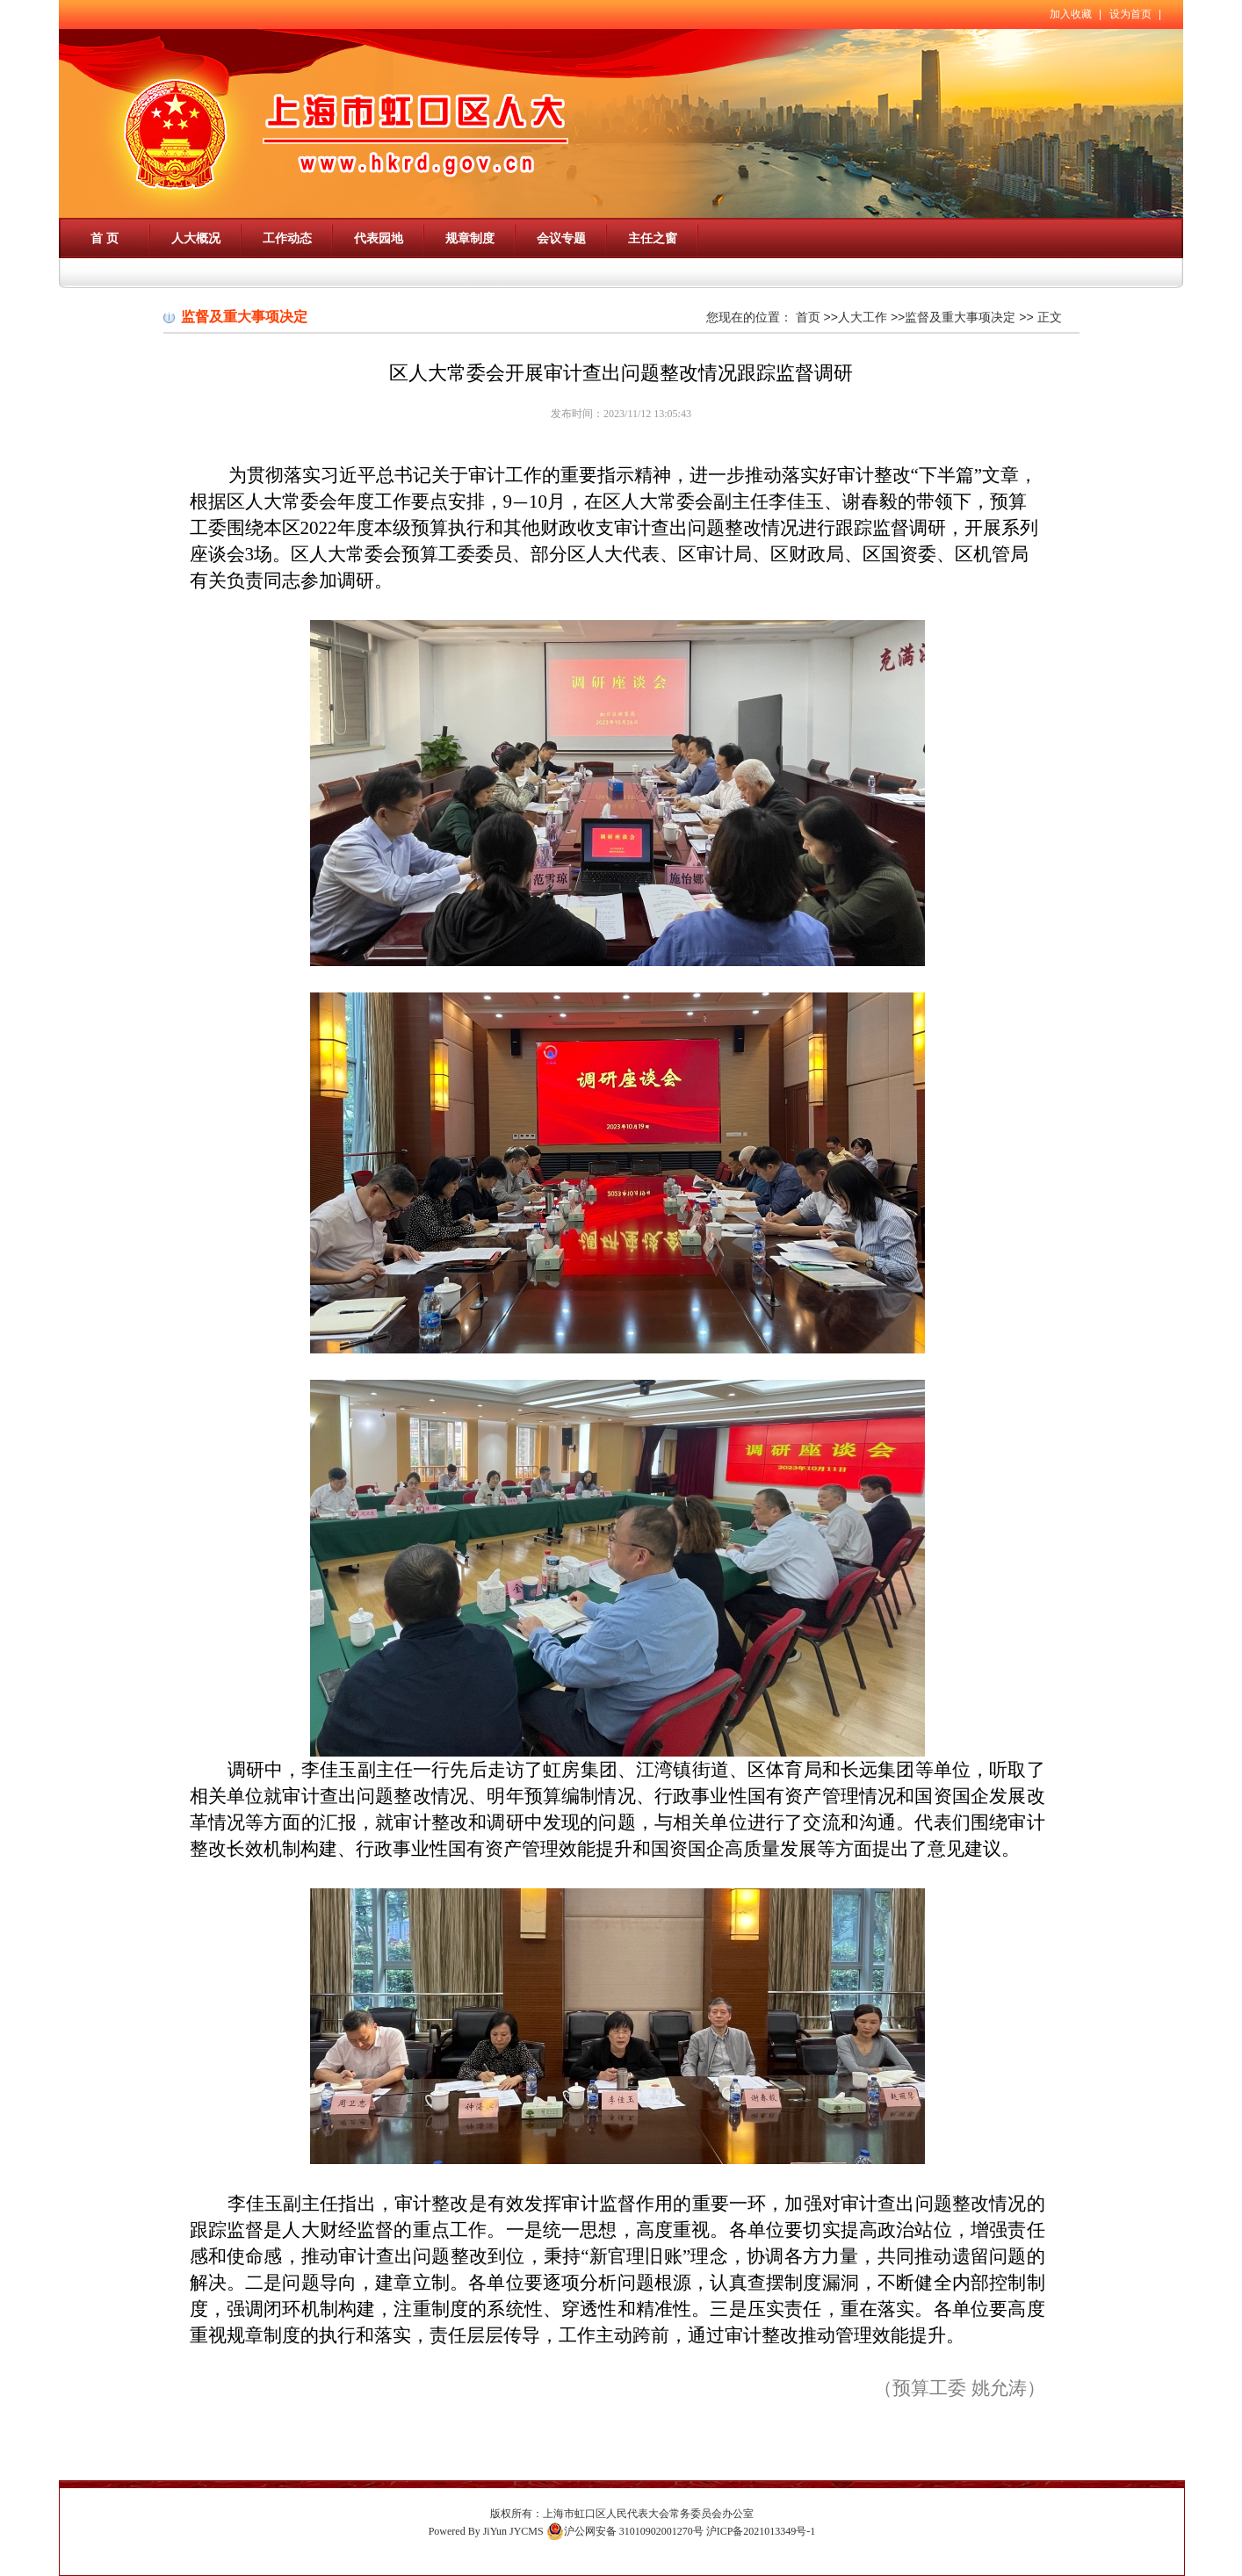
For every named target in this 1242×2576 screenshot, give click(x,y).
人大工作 (862, 317)
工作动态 (287, 238)
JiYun (495, 2531)
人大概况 (195, 238)
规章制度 (470, 238)
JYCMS (526, 2531)
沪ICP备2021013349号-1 (761, 2531)
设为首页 (1130, 14)
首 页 (104, 238)
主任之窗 (652, 238)
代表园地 (378, 238)
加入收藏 (1071, 14)
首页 (808, 317)
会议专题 (561, 238)
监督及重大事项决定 (960, 317)
